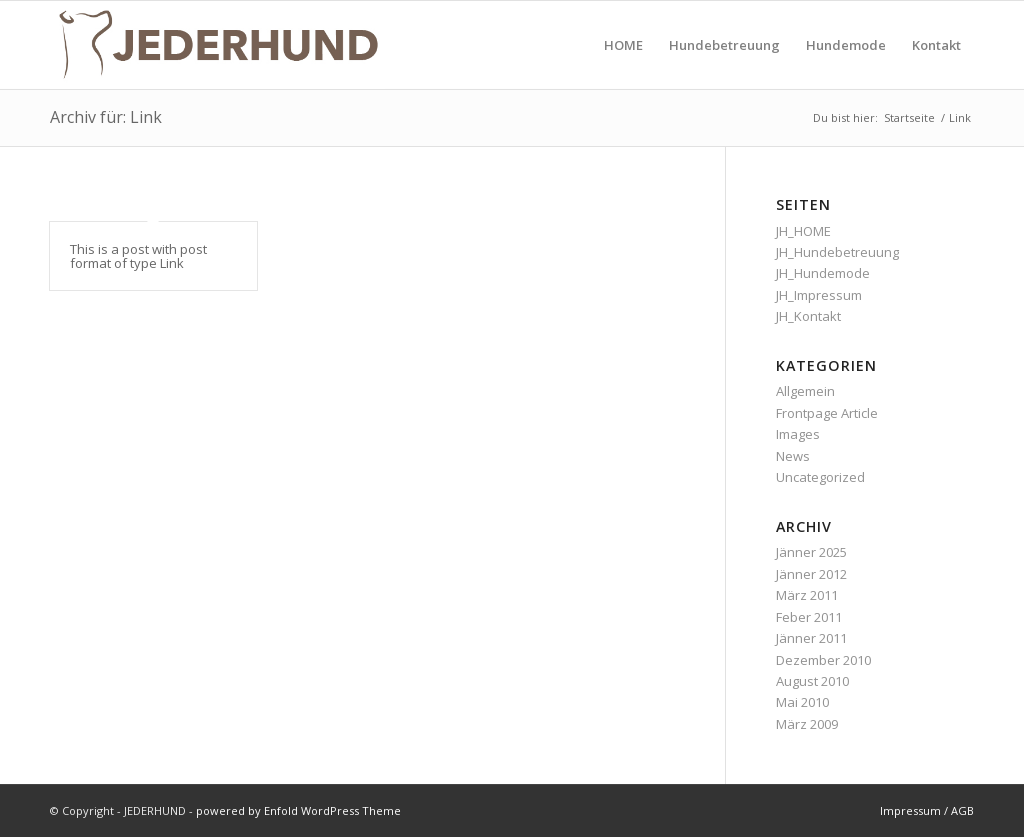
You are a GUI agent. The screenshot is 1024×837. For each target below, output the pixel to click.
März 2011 (807, 595)
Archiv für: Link (106, 117)
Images (798, 434)
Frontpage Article (827, 413)
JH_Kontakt (808, 316)
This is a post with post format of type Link (138, 256)
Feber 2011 (809, 617)
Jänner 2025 (811, 552)
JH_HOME (803, 231)
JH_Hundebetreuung (837, 252)
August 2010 (812, 681)
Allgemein (805, 391)
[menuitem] (623, 45)
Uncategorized (820, 477)
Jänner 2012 (811, 574)
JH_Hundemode (823, 273)
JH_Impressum (819, 295)
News (793, 456)
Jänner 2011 (811, 638)
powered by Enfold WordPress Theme (298, 810)
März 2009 (807, 724)
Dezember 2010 (823, 660)
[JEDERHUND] (217, 45)
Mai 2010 (802, 702)
